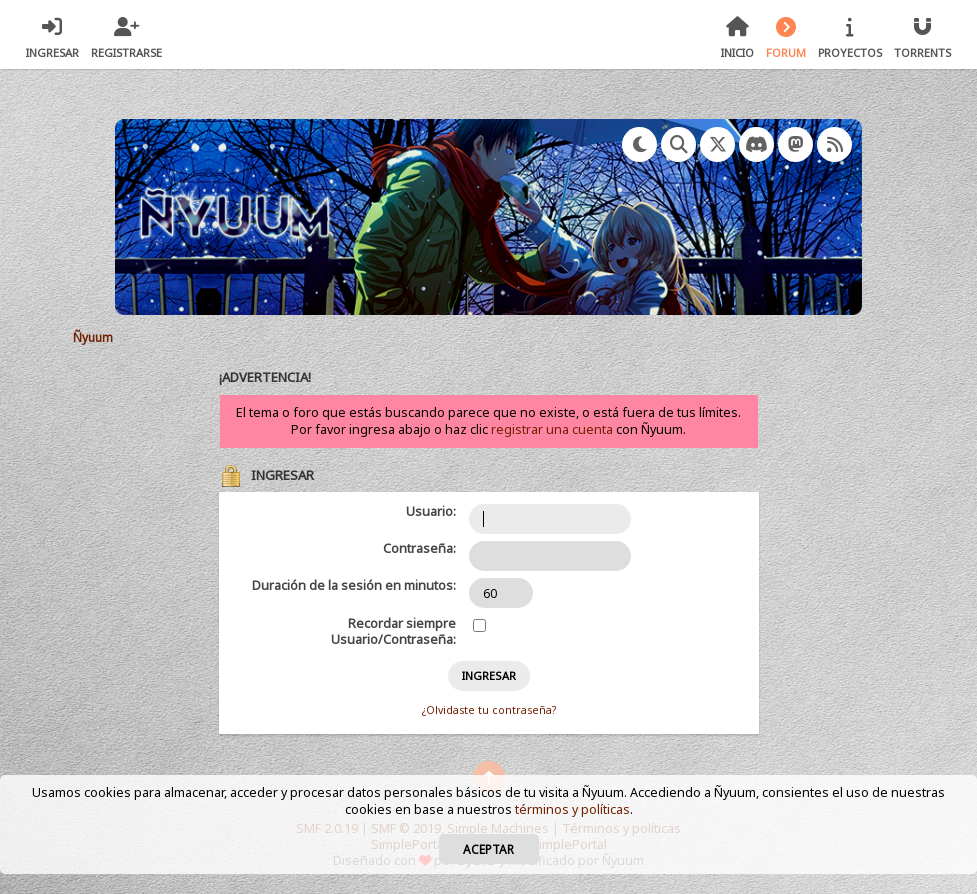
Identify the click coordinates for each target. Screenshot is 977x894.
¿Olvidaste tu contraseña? (489, 710)
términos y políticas (572, 809)
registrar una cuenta (552, 429)
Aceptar (488, 849)
